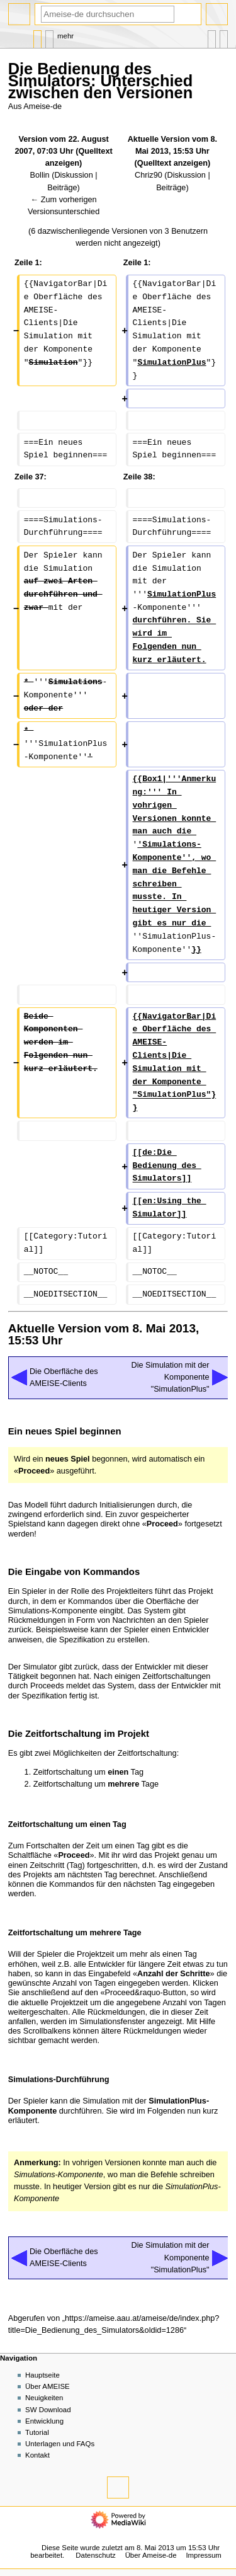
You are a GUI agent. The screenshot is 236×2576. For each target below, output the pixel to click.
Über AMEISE (47, 2386)
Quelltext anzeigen (172, 163)
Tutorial (37, 2432)
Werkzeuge (223, 36)
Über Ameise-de (151, 2555)
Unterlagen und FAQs (59, 2443)
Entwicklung (44, 2421)
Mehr (65, 36)
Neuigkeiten (44, 2397)
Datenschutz (96, 2555)
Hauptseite (42, 2375)
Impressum (204, 2555)
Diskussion (73, 175)
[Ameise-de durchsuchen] (107, 14)
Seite (37, 36)
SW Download (48, 2409)
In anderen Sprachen (211, 36)
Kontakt (37, 2455)
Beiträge (62, 187)
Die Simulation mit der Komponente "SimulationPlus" (170, 1377)
